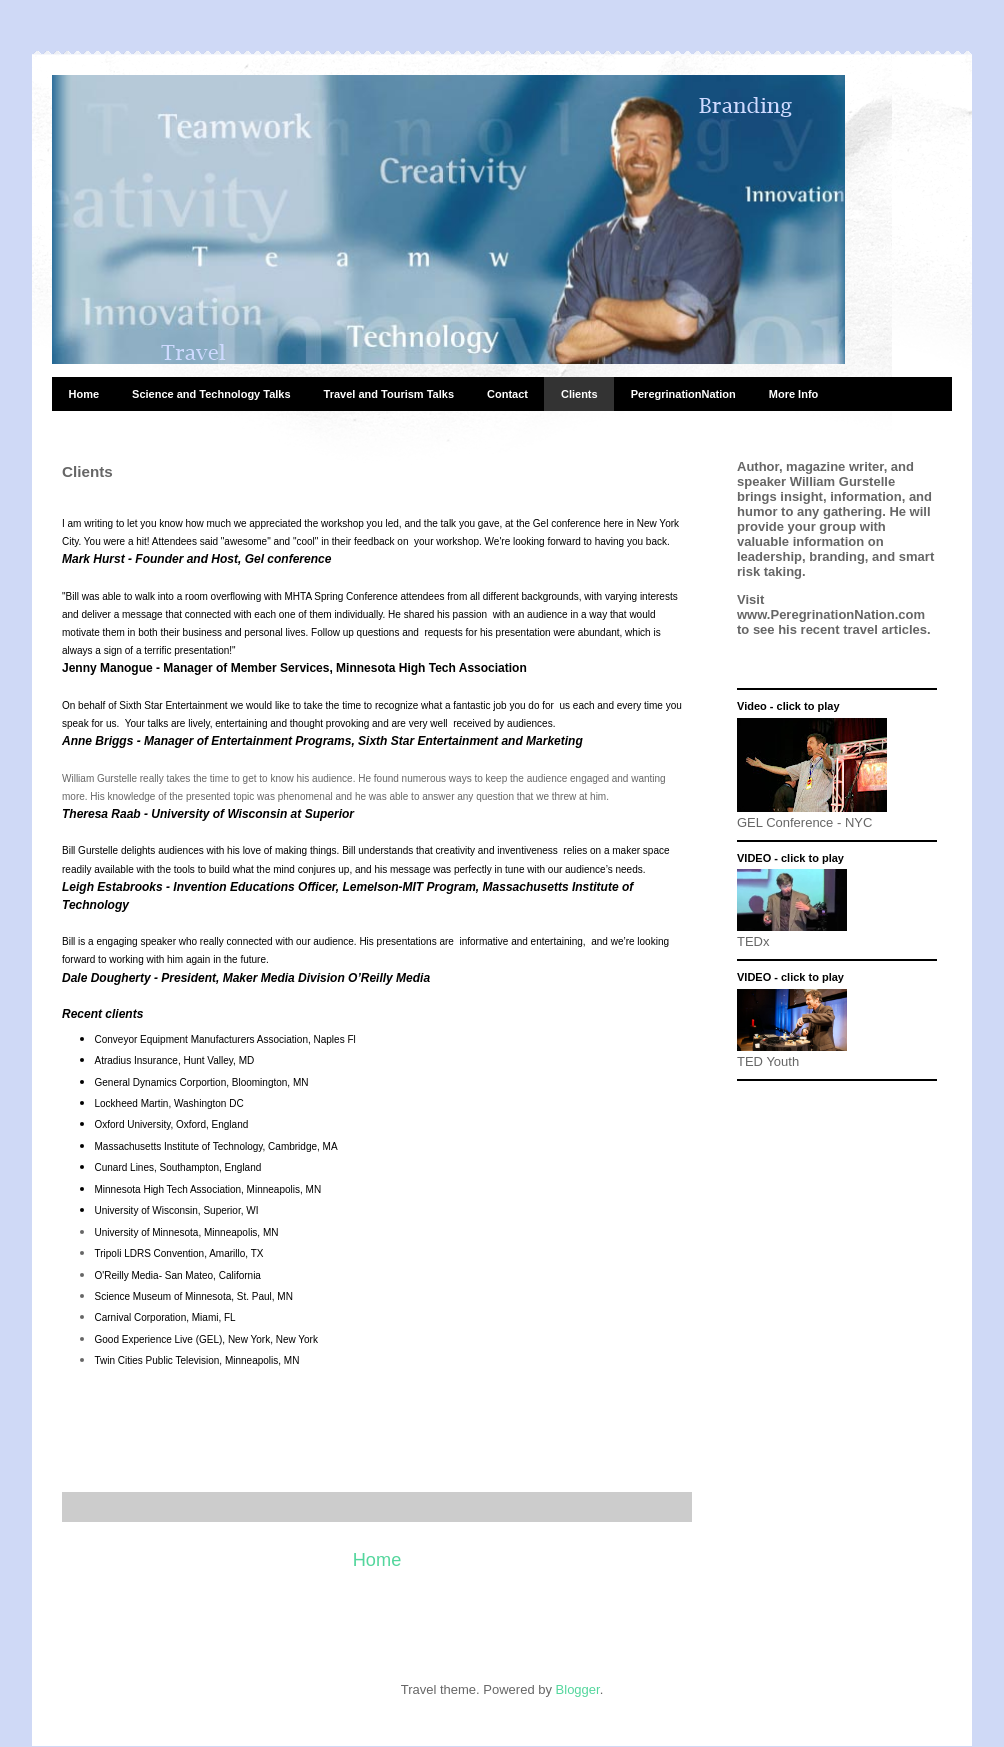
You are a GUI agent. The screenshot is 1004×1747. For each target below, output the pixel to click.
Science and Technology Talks (211, 394)
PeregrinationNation (683, 394)
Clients (579, 394)
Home (84, 394)
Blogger (578, 1689)
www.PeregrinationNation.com (831, 614)
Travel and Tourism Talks (389, 394)
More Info (794, 394)
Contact (507, 394)
